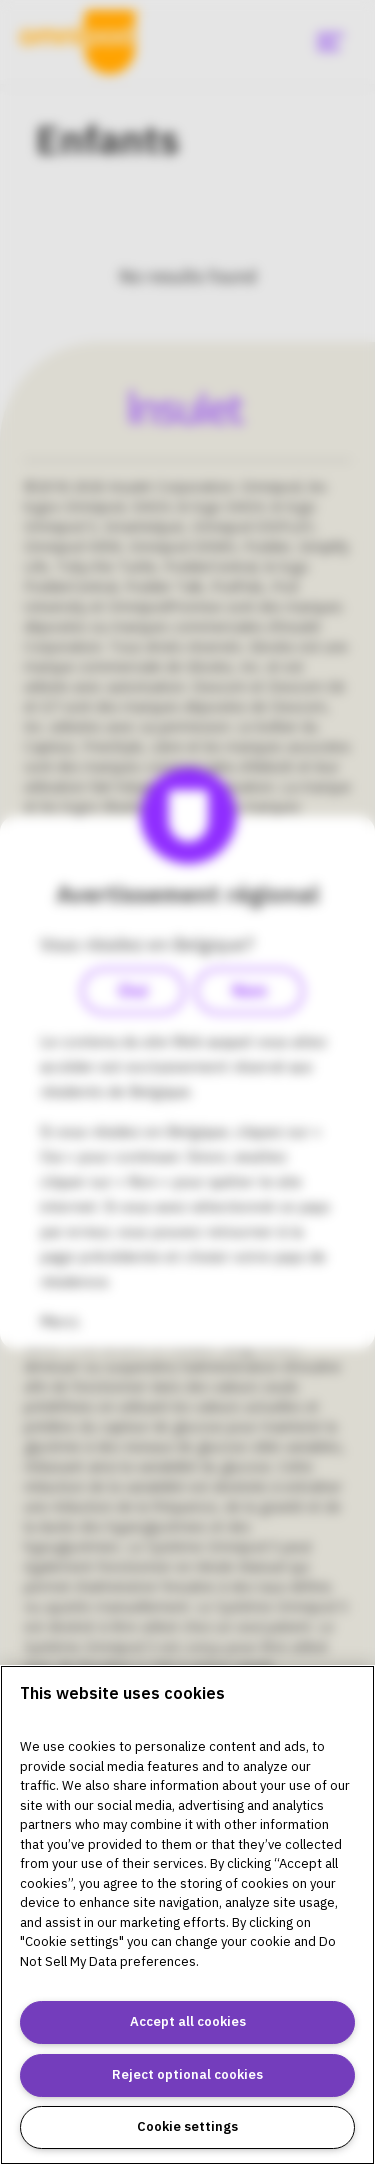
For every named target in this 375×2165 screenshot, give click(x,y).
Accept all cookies (188, 2021)
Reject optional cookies (187, 2074)
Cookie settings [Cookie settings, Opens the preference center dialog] (187, 2126)
